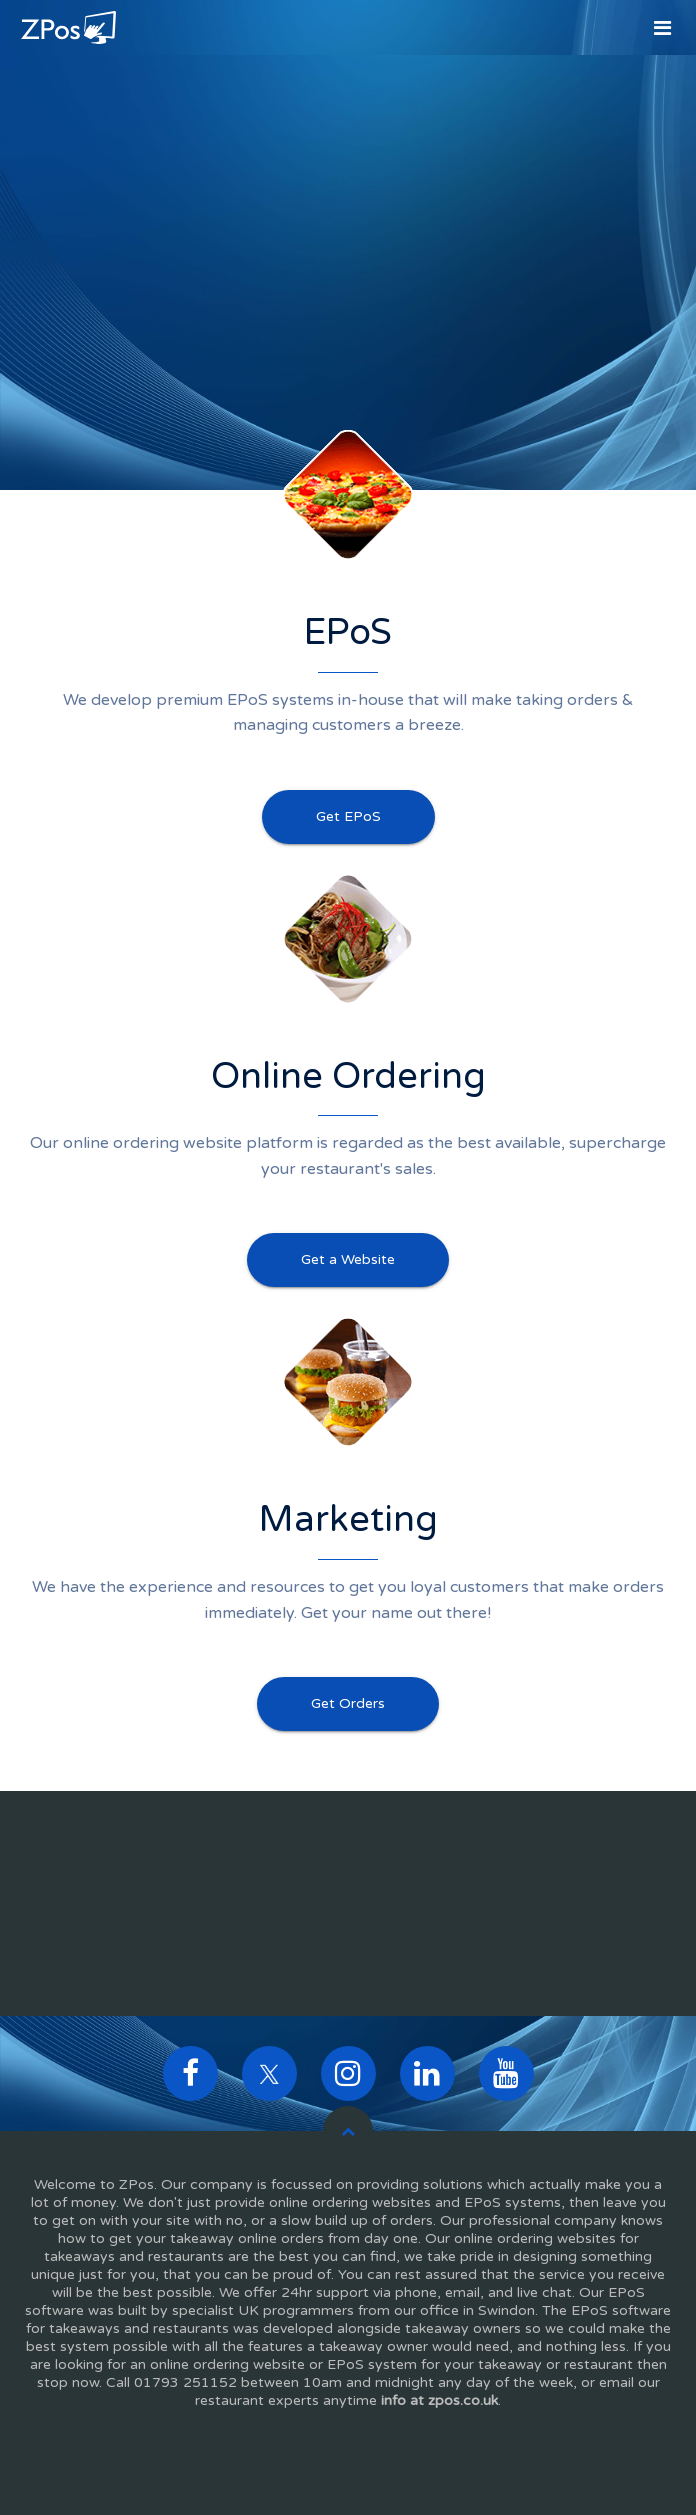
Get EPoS (348, 816)
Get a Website (348, 1259)
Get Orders (348, 1703)
